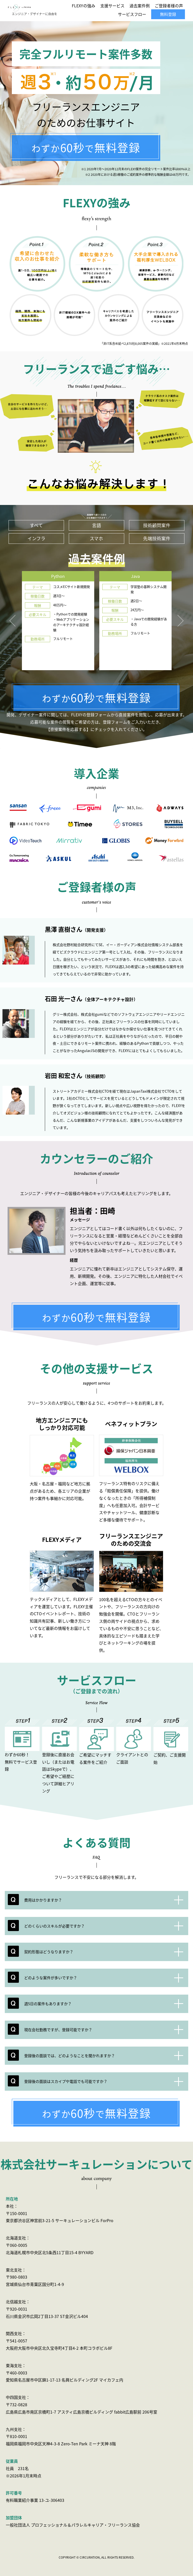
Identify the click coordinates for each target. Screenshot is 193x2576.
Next (180, 621)
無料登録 (168, 14)
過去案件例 (140, 6)
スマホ (96, 538)
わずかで (86, 148)
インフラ (36, 538)
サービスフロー (132, 14)
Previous (12, 621)
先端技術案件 (156, 538)
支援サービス (112, 6)
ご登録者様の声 (169, 6)
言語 (96, 525)
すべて (36, 525)
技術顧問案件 (156, 525)
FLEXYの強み (83, 6)
